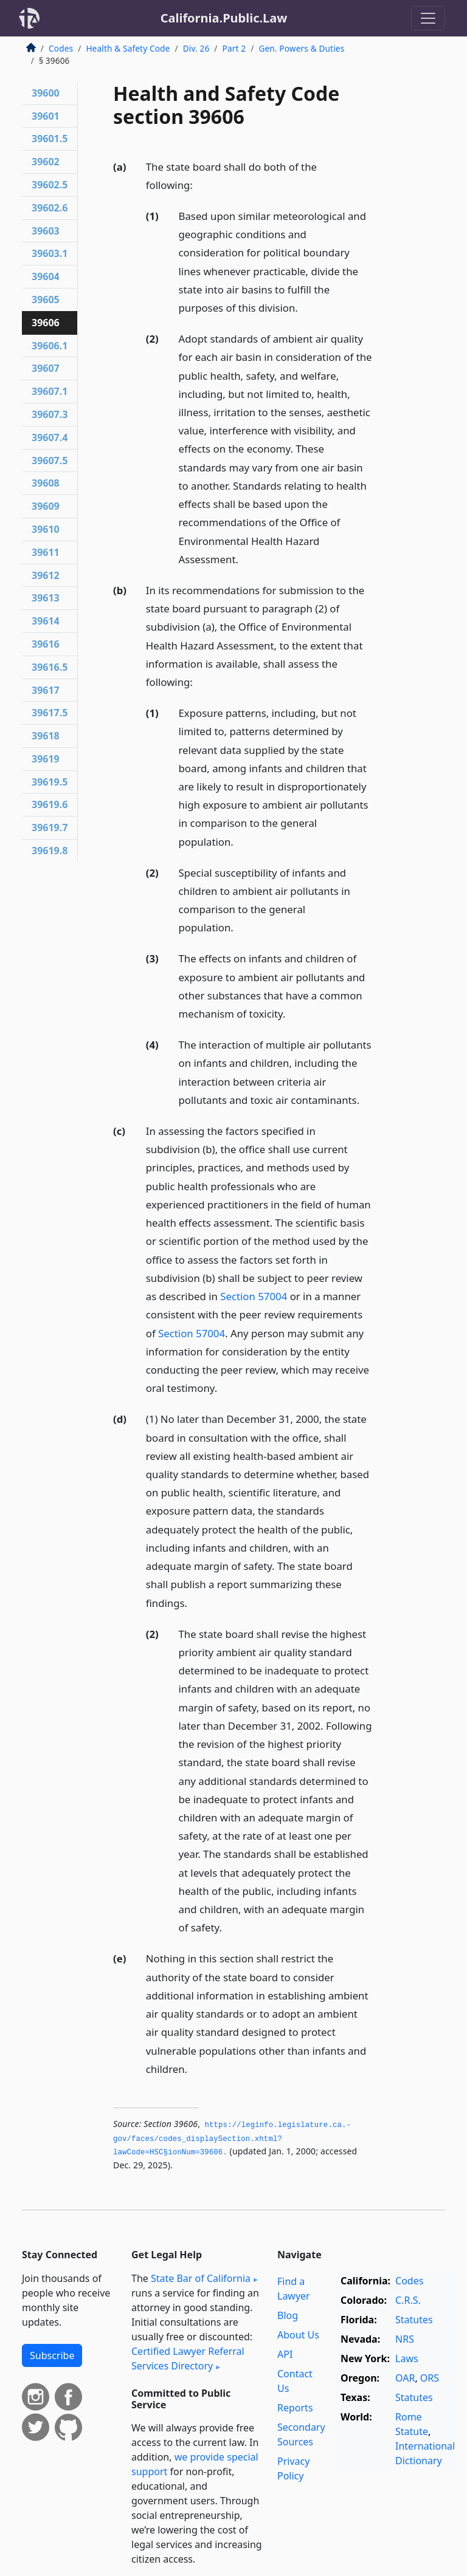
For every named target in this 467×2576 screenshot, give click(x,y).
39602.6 (49, 207)
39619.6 (49, 804)
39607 (46, 368)
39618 (46, 735)
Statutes (414, 2319)
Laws (406, 2358)
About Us (298, 2334)
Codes (61, 48)
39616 (46, 644)
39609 (46, 506)
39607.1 (49, 391)
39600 (46, 93)
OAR (405, 2378)
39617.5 (49, 712)
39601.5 (49, 138)
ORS (429, 2378)
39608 (46, 483)
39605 (46, 299)
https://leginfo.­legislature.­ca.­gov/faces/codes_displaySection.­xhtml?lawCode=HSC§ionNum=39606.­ (232, 2139)
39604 (46, 276)
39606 (46, 322)
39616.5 (49, 667)
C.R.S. (408, 2300)
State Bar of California (201, 2278)
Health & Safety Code (128, 48)
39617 (46, 690)
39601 (46, 116)
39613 (46, 598)
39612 (46, 575)
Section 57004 (253, 1296)
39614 (46, 621)
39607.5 (49, 460)
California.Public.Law (224, 18)
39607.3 (49, 414)
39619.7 (49, 827)
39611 (46, 552)
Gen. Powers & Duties (301, 48)
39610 (46, 529)
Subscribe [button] (52, 2355)
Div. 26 (196, 48)
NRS (404, 2339)
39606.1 (49, 345)
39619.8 (49, 850)
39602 (46, 161)
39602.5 (49, 184)
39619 (46, 759)
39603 (46, 231)
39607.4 (49, 437)
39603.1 (49, 253)
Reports (295, 2407)
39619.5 (49, 782)
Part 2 (234, 48)
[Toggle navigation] (428, 18)
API (284, 2354)
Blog (287, 2315)
